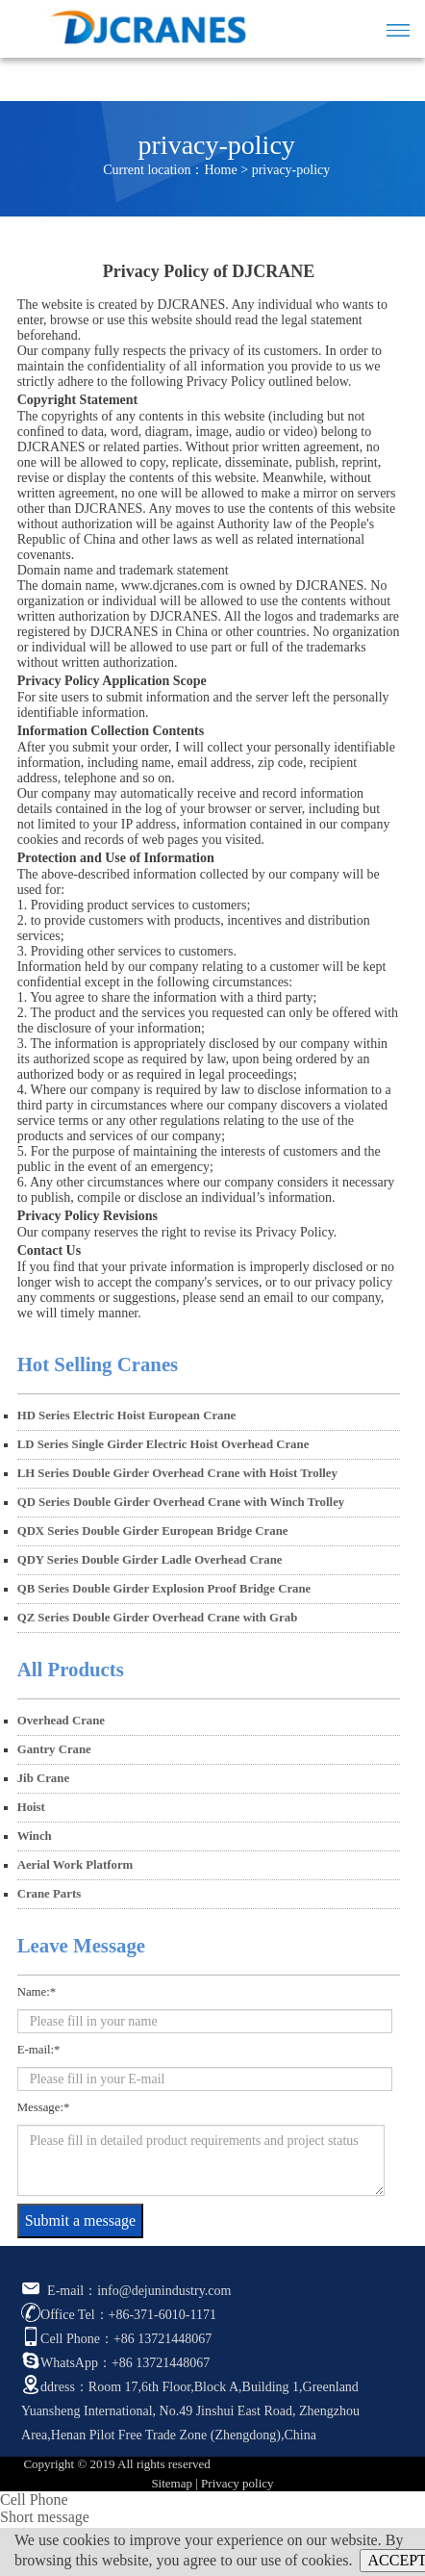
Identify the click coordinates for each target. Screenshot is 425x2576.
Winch (34, 1836)
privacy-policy (291, 170)
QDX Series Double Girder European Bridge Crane (152, 1531)
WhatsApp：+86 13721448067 (115, 2363)
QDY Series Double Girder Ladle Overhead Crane (150, 1560)
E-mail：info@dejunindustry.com (126, 2290)
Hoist (31, 1807)
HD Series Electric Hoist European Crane (127, 1415)
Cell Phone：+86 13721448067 (116, 2339)
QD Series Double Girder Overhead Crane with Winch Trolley (181, 1502)
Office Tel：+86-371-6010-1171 (118, 2315)
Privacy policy (237, 2483)
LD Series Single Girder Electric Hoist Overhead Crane (163, 1444)
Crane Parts (49, 1893)
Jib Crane (43, 1778)
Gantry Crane (54, 1749)
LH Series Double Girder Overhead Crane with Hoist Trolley (177, 1473)
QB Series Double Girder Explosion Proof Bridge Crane (164, 1588)
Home (221, 170)
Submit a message (81, 2220)
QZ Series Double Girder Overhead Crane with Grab (157, 1617)
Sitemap (171, 2483)
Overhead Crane (61, 1720)
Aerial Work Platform (75, 1865)
